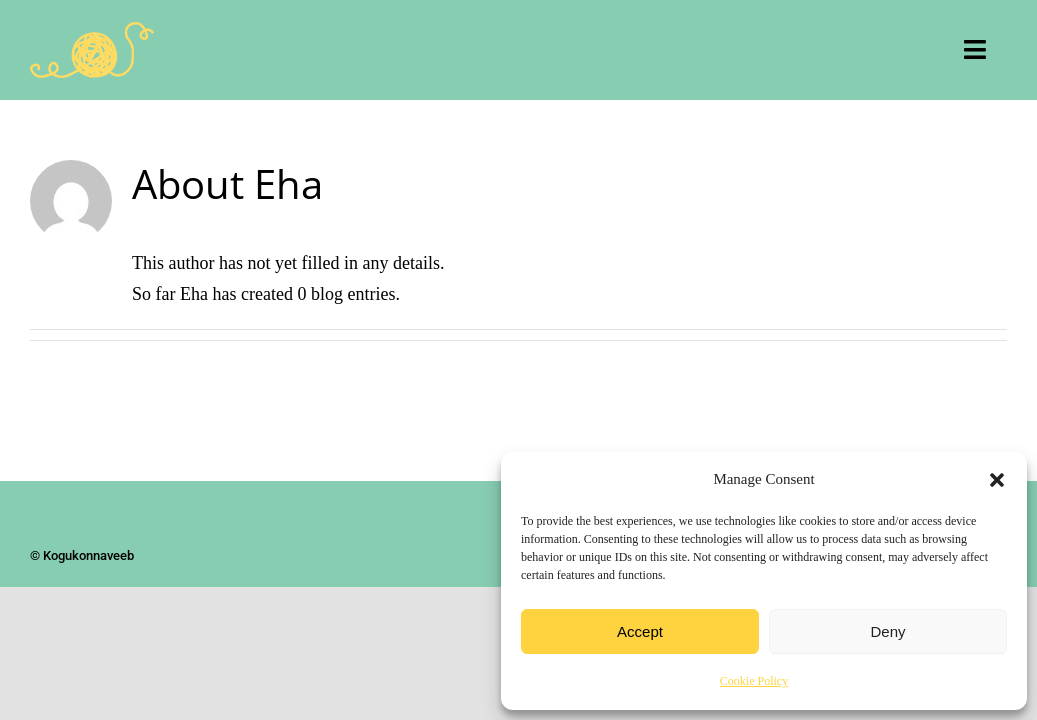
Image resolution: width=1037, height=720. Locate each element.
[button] (997, 480)
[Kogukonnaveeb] (92, 31)
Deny (887, 631)
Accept (640, 631)
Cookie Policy (754, 681)
